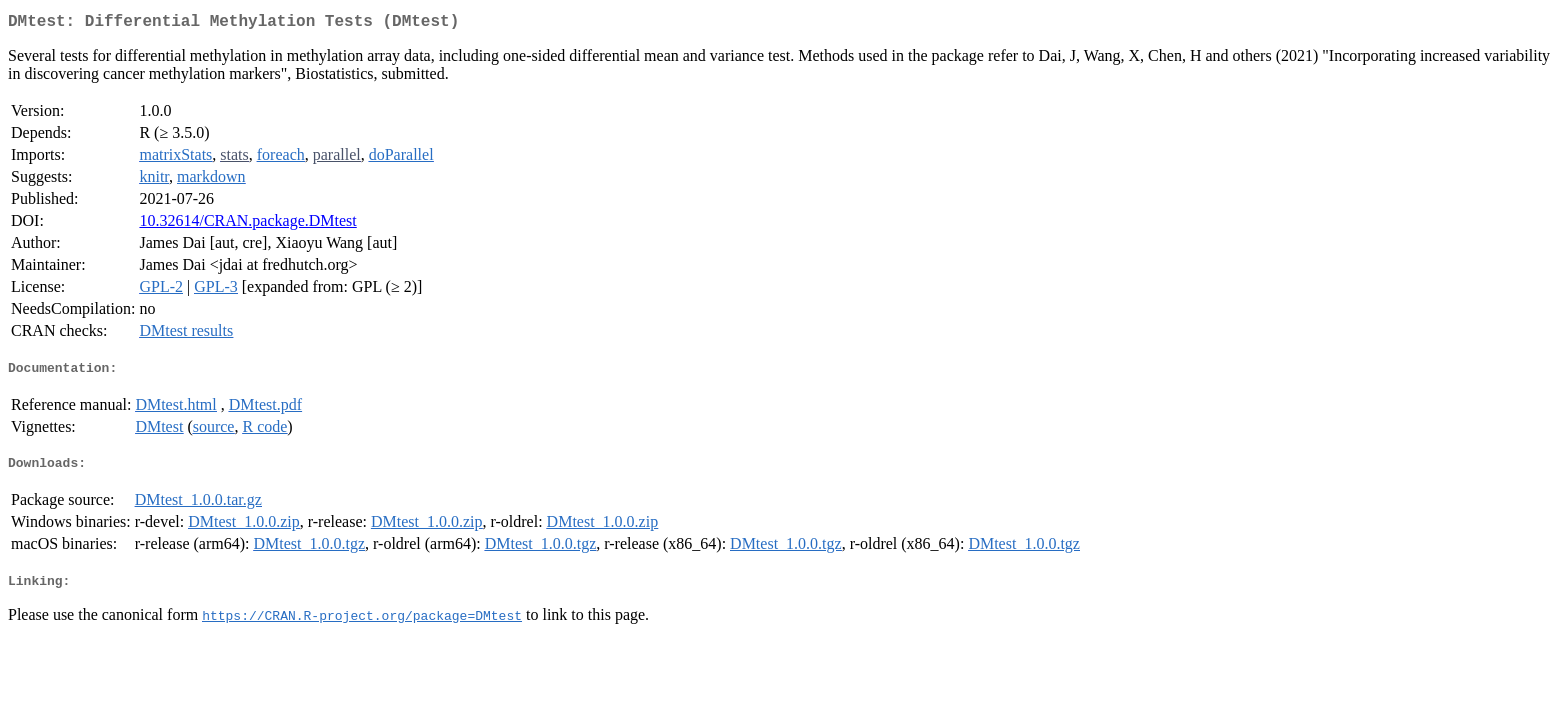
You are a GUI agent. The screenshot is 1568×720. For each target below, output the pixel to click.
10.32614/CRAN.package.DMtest (247, 224)
